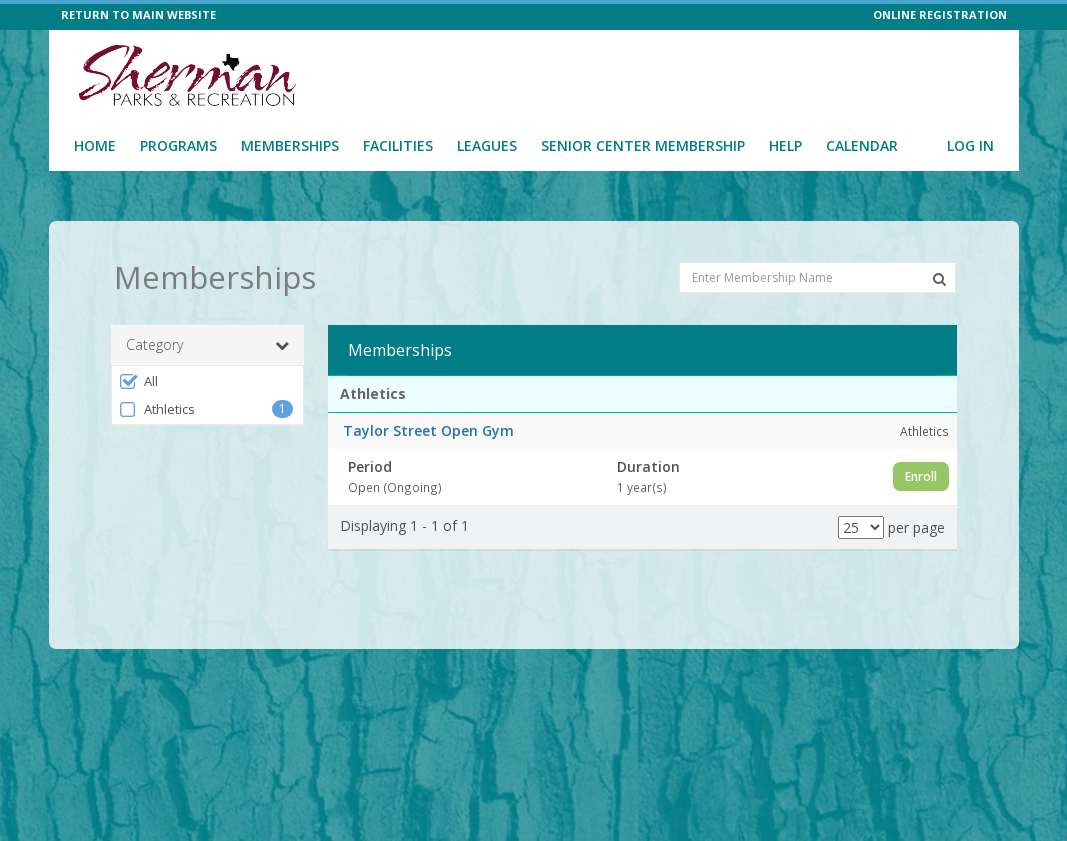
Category (208, 345)
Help (785, 145)
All (138, 381)
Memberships (290, 145)
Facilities (398, 145)
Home (95, 145)
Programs (178, 145)
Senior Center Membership (643, 145)
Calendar (862, 145)
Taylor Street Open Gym (428, 430)
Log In (970, 145)
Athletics (157, 409)
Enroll (921, 476)
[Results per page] (861, 527)
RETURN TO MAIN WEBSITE (138, 14)
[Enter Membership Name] (817, 277)
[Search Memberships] (939, 279)
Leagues (487, 145)
